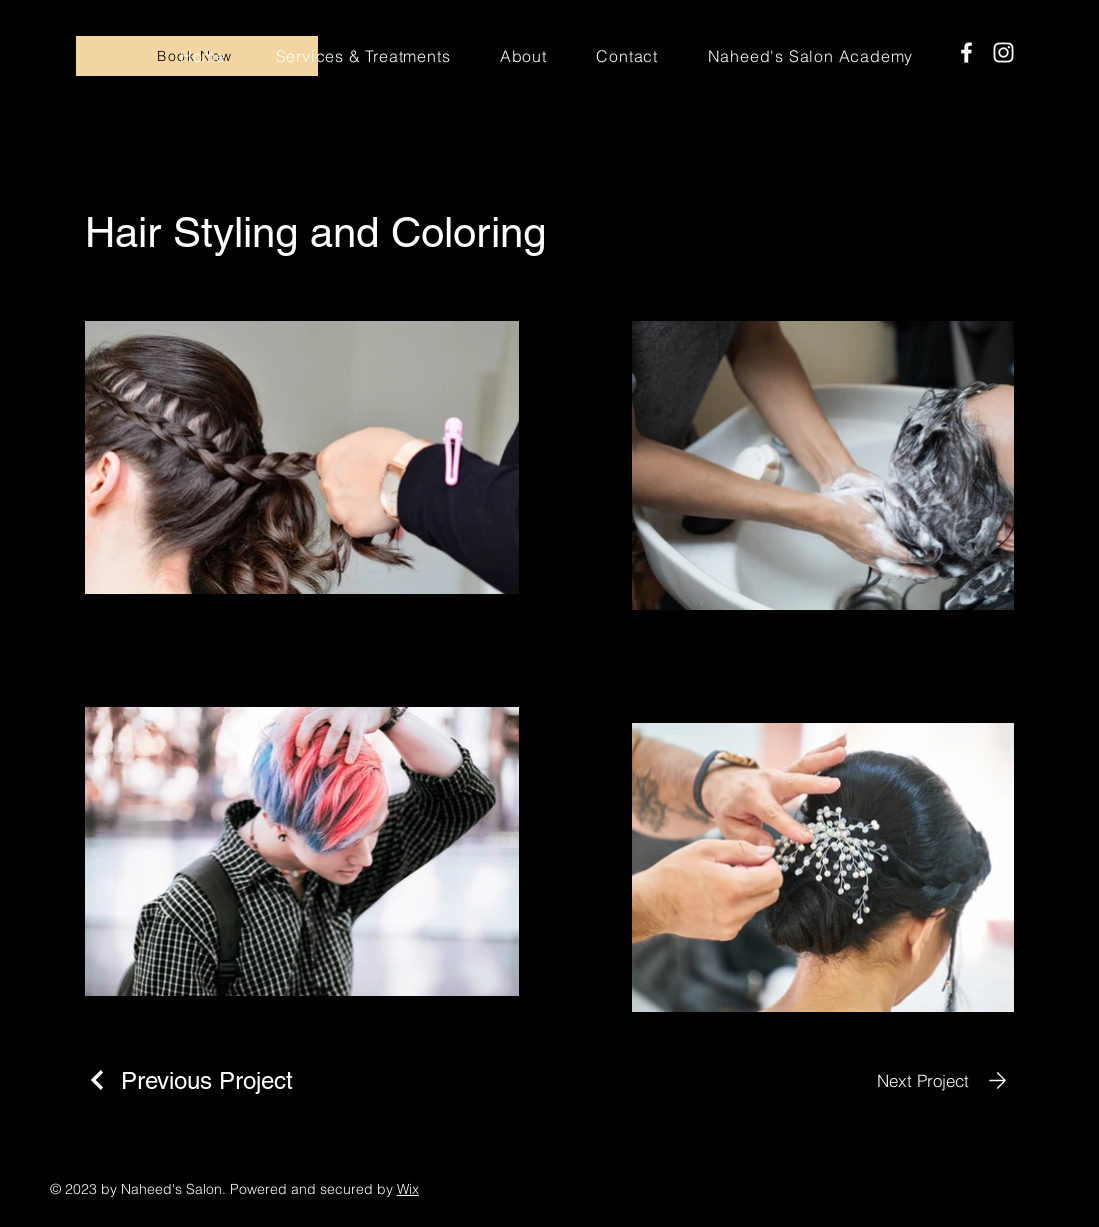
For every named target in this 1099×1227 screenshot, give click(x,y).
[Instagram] (1003, 52)
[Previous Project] (189, 1080)
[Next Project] (945, 1080)
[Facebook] (966, 52)
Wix (408, 1189)
